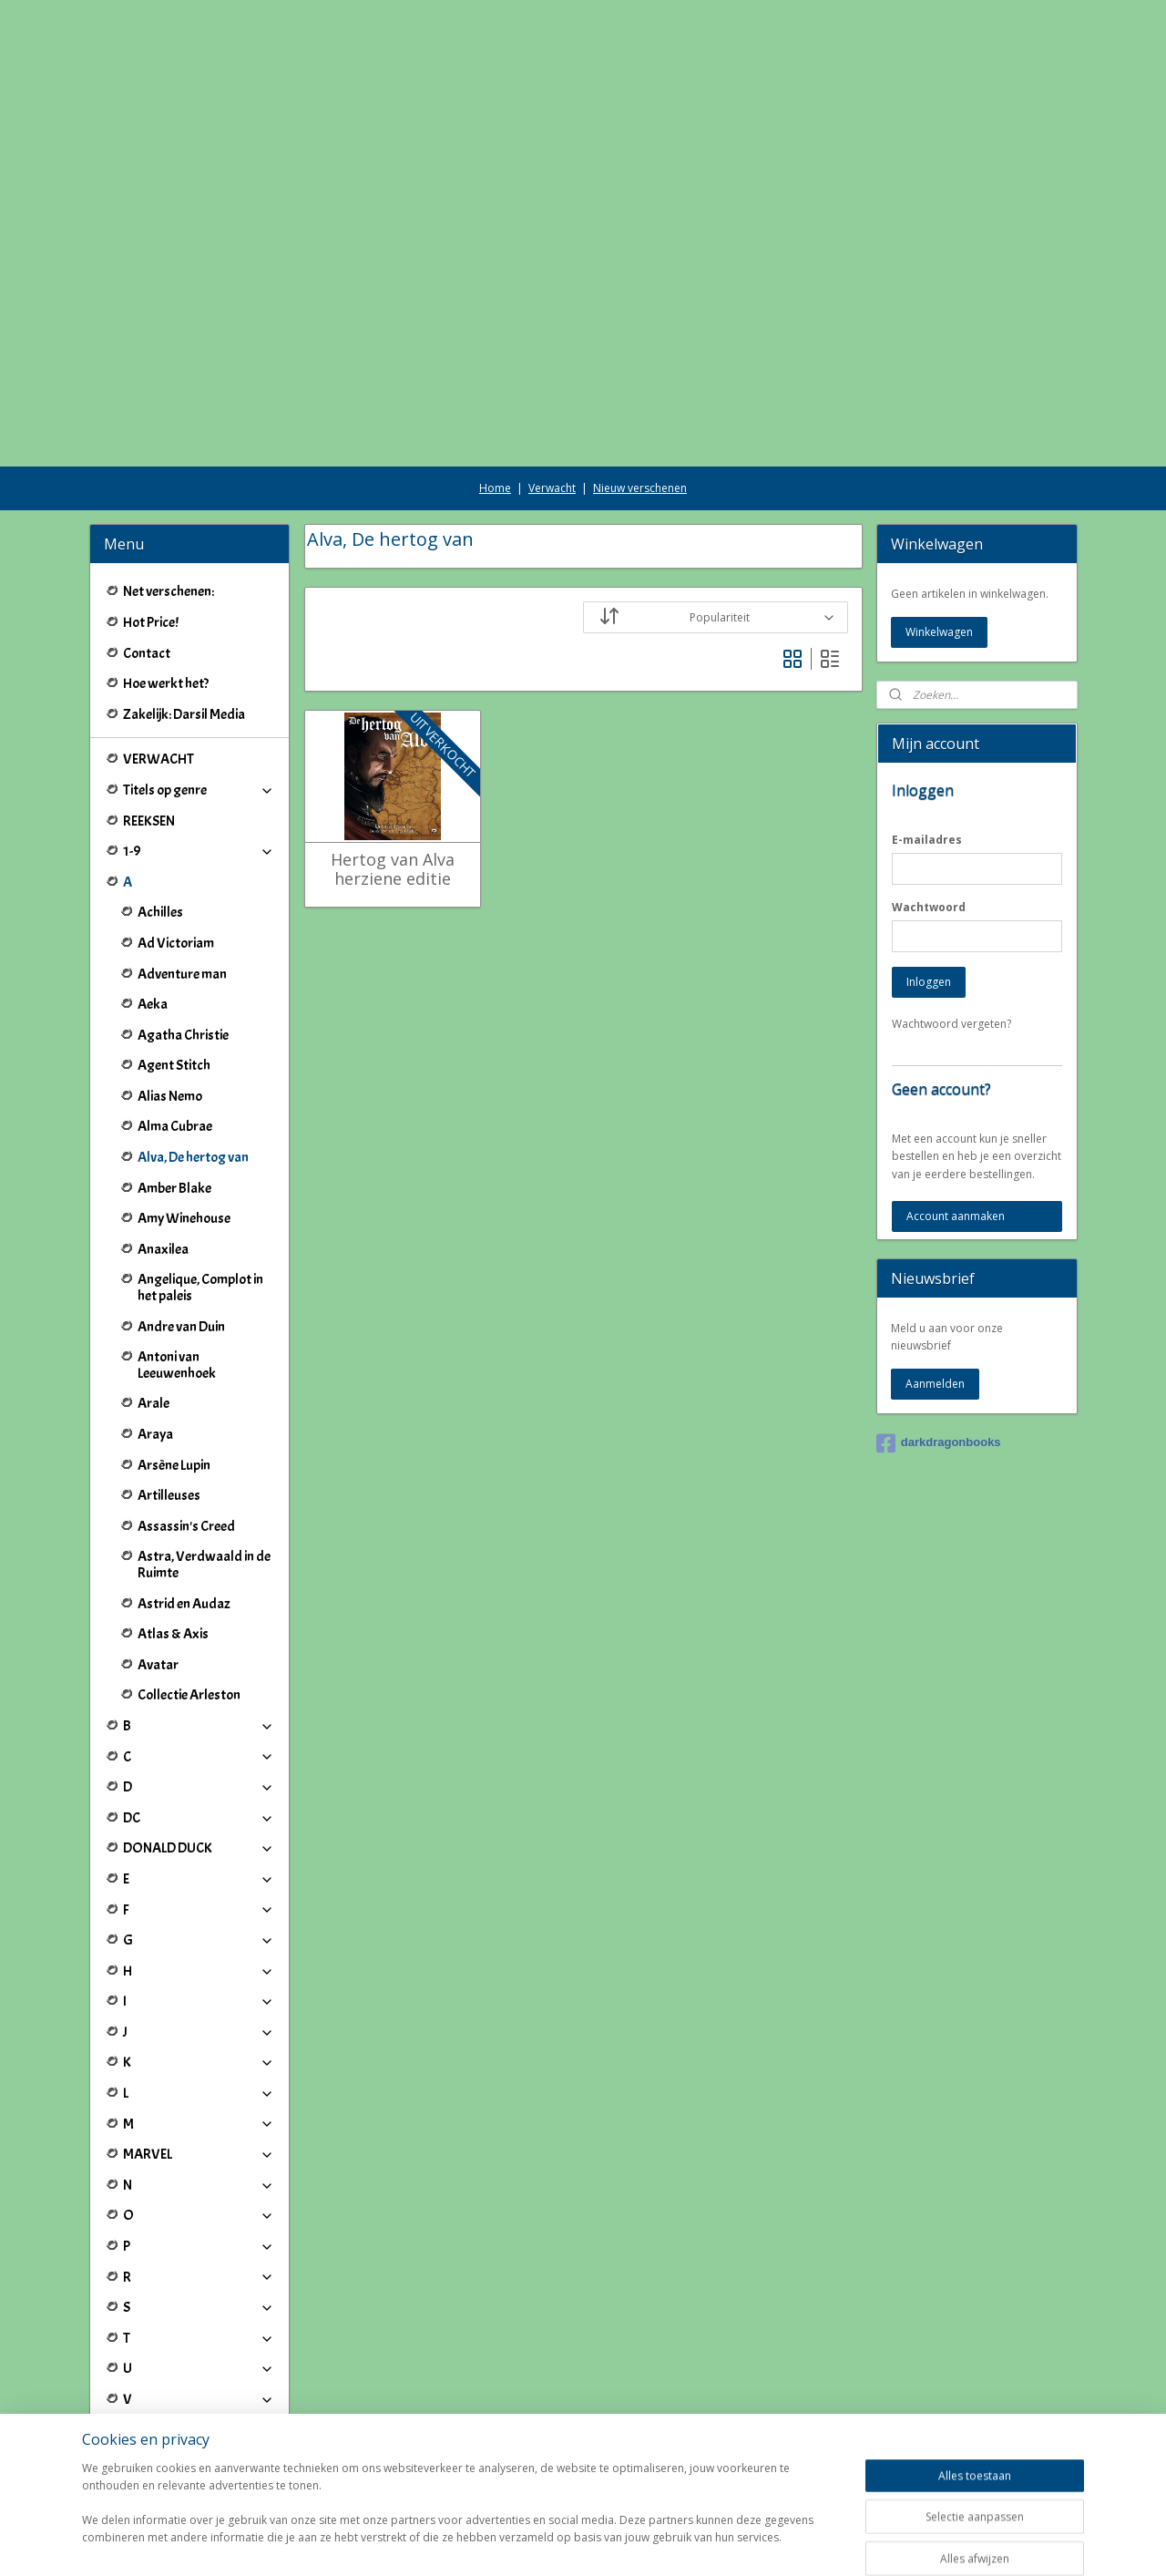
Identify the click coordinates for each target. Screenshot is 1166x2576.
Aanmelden (935, 1281)
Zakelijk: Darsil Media (184, 612)
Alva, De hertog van (193, 1055)
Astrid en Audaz (184, 1502)
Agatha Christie (183, 933)
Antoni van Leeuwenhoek (177, 1263)
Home (495, 386)
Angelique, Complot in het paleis (200, 1185)
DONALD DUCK (199, 1746)
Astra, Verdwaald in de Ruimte (204, 1462)
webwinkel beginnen (635, 2543)
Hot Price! (151, 520)
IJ (199, 2389)
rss (565, 2543)
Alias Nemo (170, 994)
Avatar (158, 1563)
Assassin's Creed (186, 1424)
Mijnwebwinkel (794, 2543)
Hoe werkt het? (166, 581)
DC (199, 1716)
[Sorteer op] (715, 515)
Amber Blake (174, 1086)
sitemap (527, 2543)
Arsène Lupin (174, 1363)
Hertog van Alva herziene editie (392, 767)
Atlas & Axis (173, 1532)
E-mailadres (927, 737)
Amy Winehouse (184, 1116)
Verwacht (552, 386)
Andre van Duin (181, 1225)
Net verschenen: (168, 489)
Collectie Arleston (189, 1593)
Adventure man (182, 872)
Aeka (153, 902)
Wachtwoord (929, 805)
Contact (146, 551)
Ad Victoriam (176, 841)
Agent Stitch (174, 963)
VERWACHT (158, 657)
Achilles (160, 810)
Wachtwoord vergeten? (951, 921)
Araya (155, 1332)
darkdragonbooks (938, 1341)
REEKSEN (149, 719)
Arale (153, 1301)
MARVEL (199, 2052)
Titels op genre (199, 688)
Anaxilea (163, 1147)
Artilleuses (169, 1393)
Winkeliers (199, 2465)
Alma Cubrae (175, 1024)
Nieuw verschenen (640, 386)
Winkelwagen (939, 530)
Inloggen (928, 880)
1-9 (199, 749)
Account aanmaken (955, 1114)
